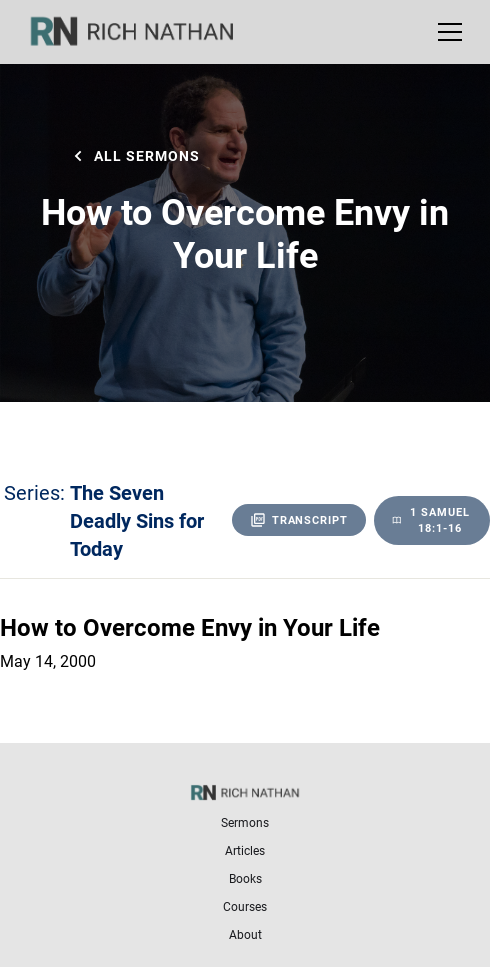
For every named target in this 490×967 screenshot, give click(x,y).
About (245, 934)
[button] (446, 32)
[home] (145, 32)
